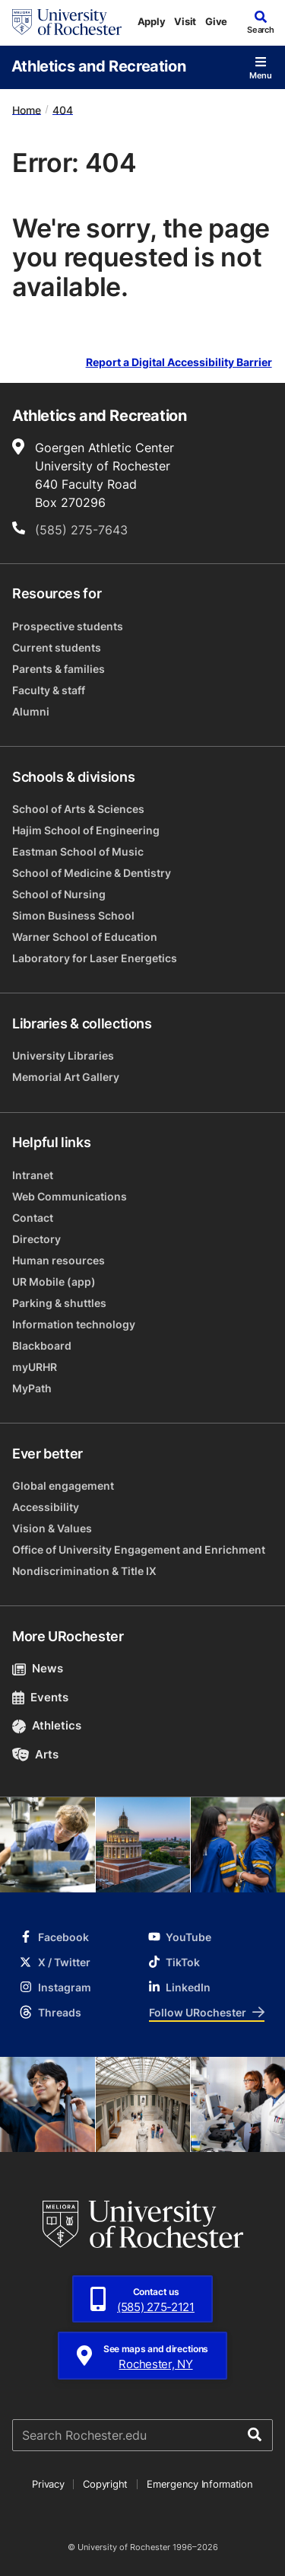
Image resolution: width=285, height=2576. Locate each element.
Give (216, 21)
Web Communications (69, 1196)
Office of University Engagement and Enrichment (138, 1549)
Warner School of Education (84, 936)
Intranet (32, 1175)
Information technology (73, 1324)
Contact (32, 1217)
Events (40, 1697)
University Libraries (63, 1055)
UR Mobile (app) (54, 1281)
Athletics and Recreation (98, 65)
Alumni (30, 711)
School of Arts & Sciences (78, 809)
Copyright (105, 2484)
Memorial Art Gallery (65, 1077)
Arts (35, 1754)
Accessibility (45, 1507)
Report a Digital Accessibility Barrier (179, 362)
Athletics (46, 1725)
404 (62, 109)
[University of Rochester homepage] (67, 22)
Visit (185, 21)
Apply (152, 21)
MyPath (32, 1388)
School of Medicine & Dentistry (91, 873)
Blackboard (41, 1345)
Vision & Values (52, 1528)
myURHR (34, 1367)
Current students (56, 647)
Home (26, 109)
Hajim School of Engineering (86, 830)
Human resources (58, 1260)
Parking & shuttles (59, 1303)
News (37, 1668)
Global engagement (63, 1485)
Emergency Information (200, 2484)
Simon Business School (73, 915)
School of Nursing (59, 894)
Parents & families (58, 669)
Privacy (48, 2484)
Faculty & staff (48, 690)
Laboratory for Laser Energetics (94, 958)
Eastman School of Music (78, 851)
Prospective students (67, 626)
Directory (36, 1239)
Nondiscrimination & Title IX (84, 1571)
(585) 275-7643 (81, 529)
